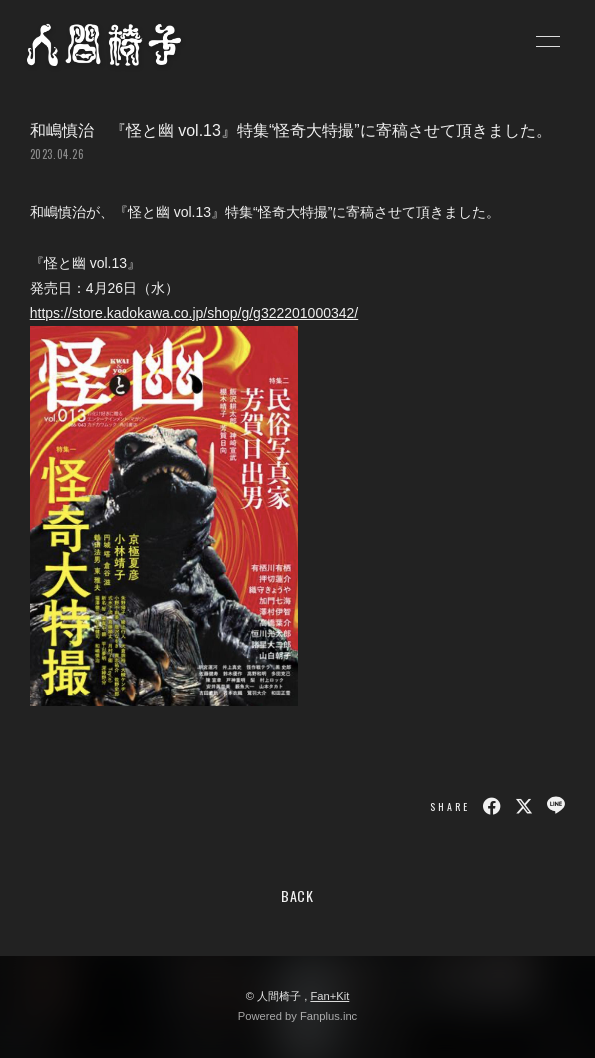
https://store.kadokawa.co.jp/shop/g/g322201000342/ (194, 313)
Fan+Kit (329, 996)
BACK (297, 895)
